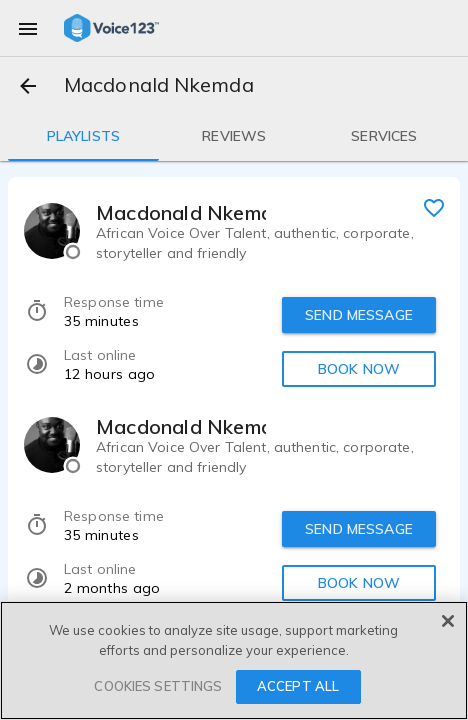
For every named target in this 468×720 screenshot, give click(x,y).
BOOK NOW (359, 369)
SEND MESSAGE (359, 315)
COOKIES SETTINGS (158, 686)
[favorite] (434, 207)
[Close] (448, 621)
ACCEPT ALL (298, 686)
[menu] (28, 28)
